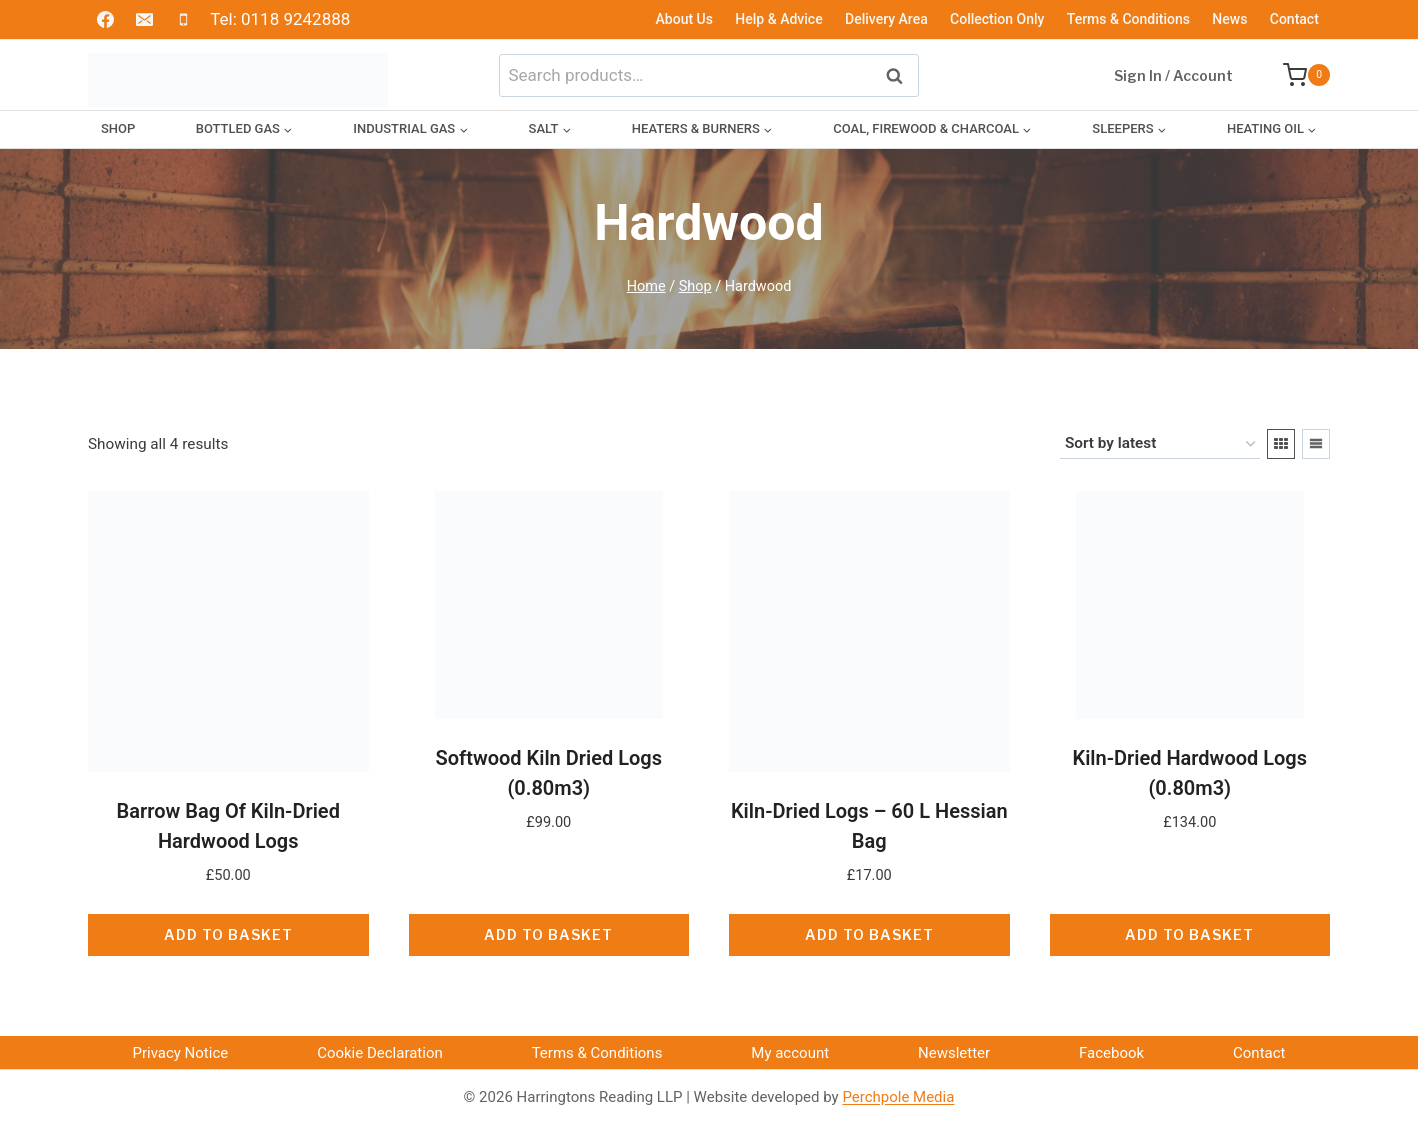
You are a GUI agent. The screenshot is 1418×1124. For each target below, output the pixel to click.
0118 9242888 (295, 19)
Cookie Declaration (380, 1053)
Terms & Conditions (1128, 19)
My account (790, 1053)
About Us (684, 19)
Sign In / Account (1173, 75)
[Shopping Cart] (1296, 75)
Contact (1294, 19)
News (1229, 19)
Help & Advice (778, 19)
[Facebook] (105, 20)
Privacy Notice (180, 1053)
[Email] (144, 20)
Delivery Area (886, 19)
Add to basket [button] (228, 934)
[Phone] (183, 20)
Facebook (1111, 1053)
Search (900, 74)
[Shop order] (1160, 444)
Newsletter (954, 1053)
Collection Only (997, 19)
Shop (118, 128)
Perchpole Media (898, 1097)
